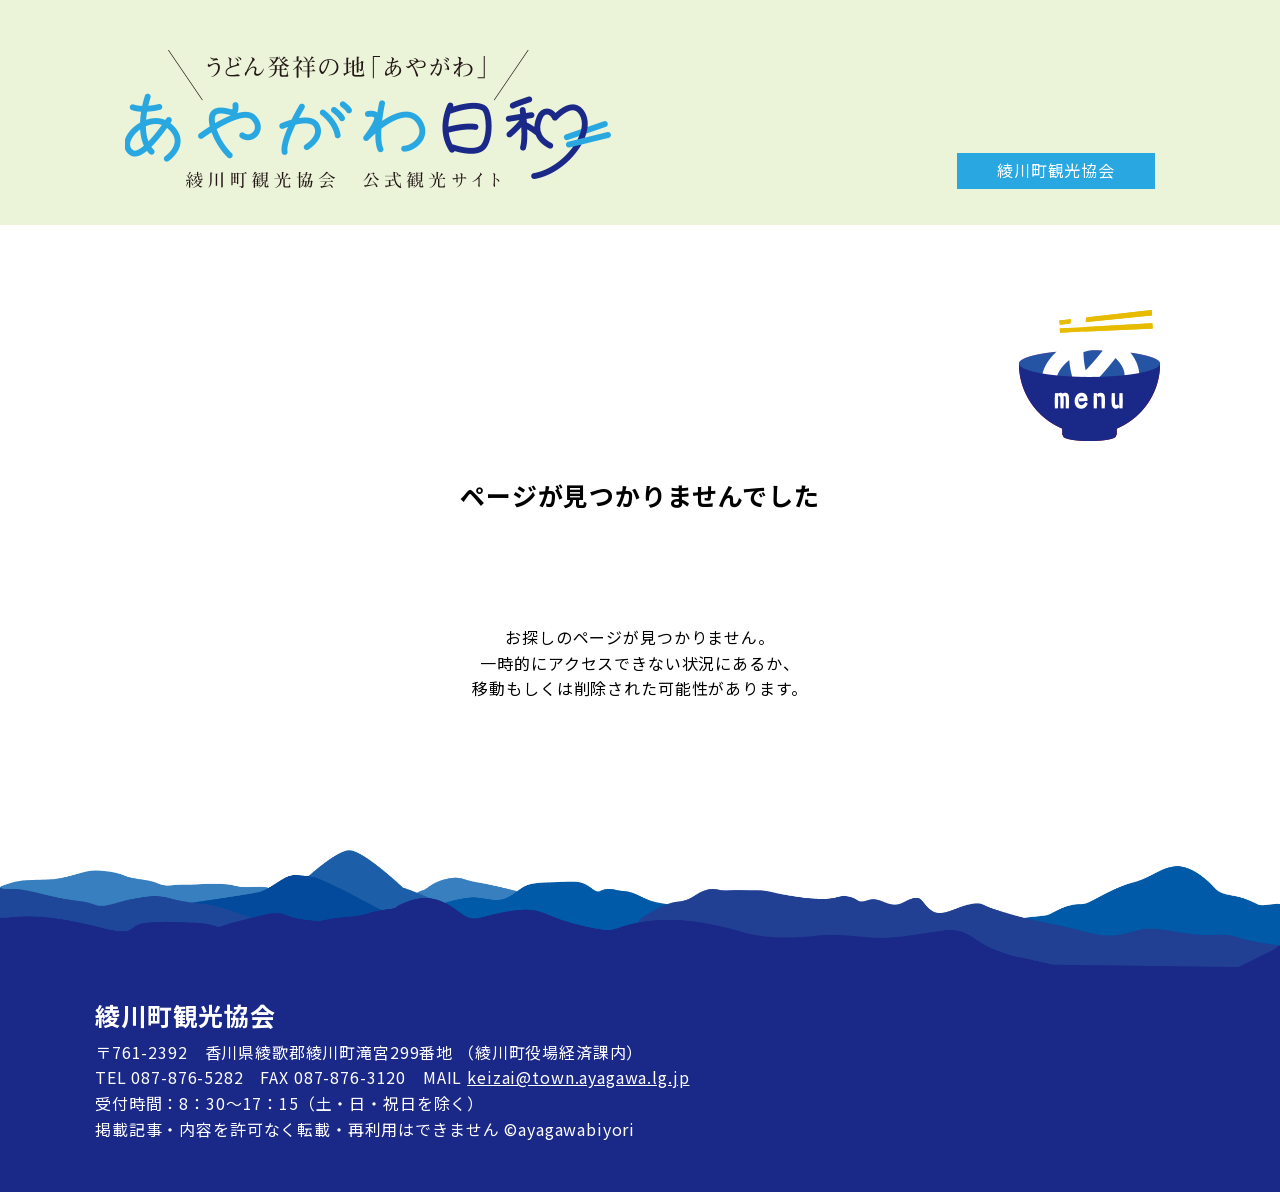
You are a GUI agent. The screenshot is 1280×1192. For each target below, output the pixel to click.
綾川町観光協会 (1056, 170)
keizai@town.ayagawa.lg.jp (578, 1077)
